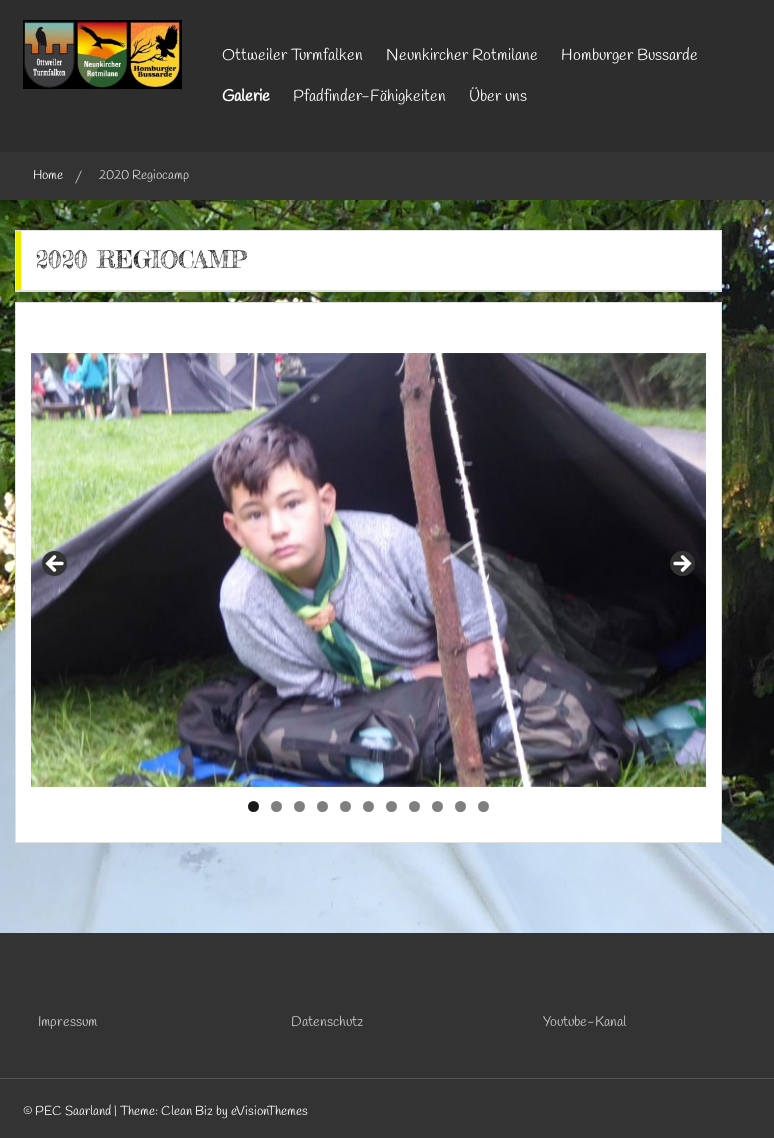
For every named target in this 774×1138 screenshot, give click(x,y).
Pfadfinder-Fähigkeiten (369, 96)
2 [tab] (276, 806)
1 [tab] (253, 806)
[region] (368, 570)
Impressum (67, 1022)
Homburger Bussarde (629, 55)
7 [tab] (391, 806)
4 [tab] (322, 806)
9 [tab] (437, 806)
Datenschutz (327, 1022)
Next (681, 565)
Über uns (498, 96)
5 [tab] (345, 806)
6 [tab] (368, 806)
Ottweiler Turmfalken (292, 55)
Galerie (246, 96)
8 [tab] (414, 806)
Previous (56, 565)
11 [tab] (485, 806)
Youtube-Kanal (584, 1022)
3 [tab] (299, 806)
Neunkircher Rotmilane (462, 55)
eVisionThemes (269, 1111)
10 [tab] (460, 806)
